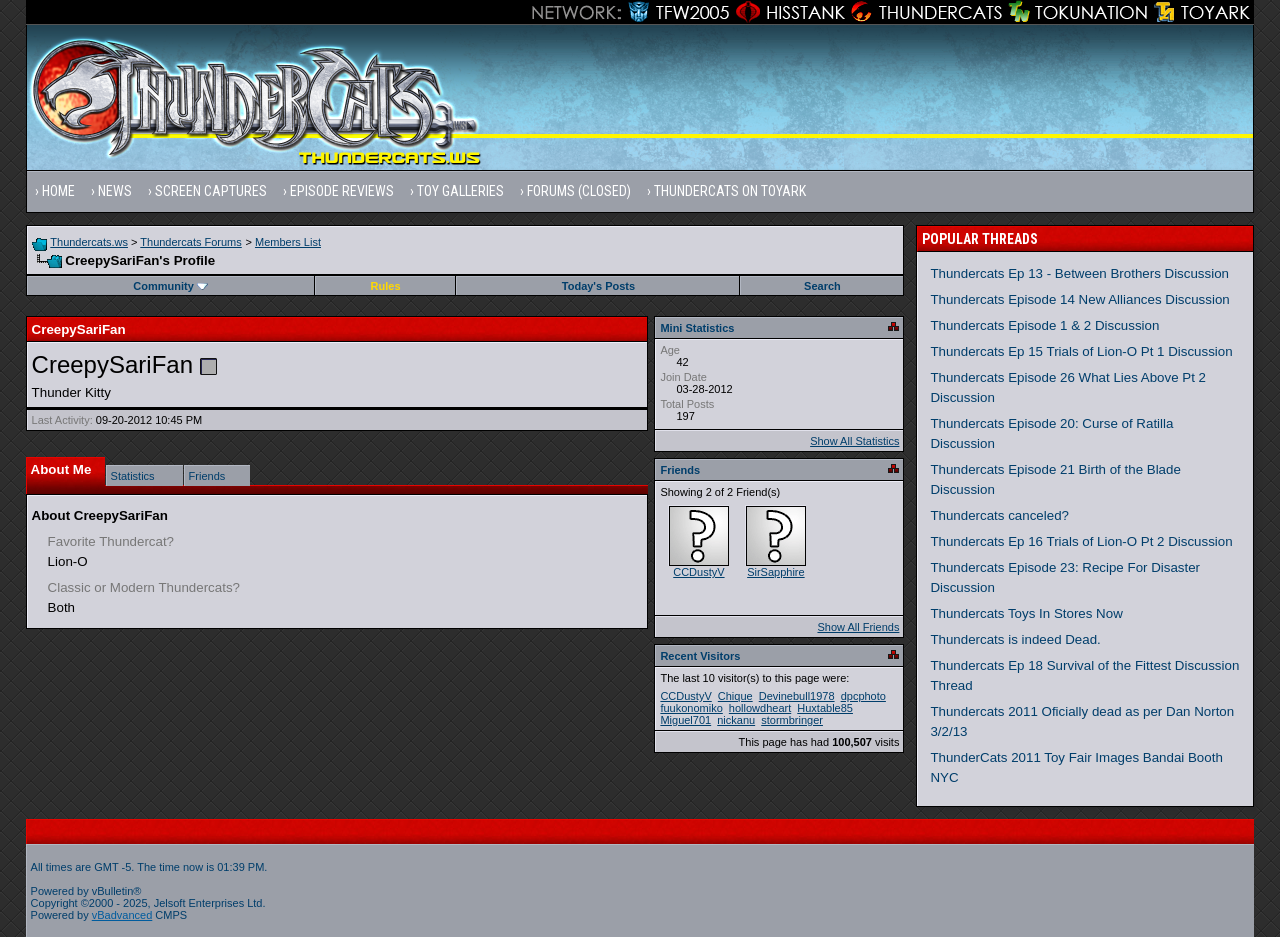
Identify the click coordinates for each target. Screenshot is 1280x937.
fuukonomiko (691, 708)
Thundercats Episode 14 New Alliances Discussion (1079, 299)
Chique (735, 696)
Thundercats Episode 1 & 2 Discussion (1044, 325)
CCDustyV (698, 572)
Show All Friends (858, 627)
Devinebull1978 (797, 696)
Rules (386, 286)
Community (170, 286)
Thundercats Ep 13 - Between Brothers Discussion (1079, 273)
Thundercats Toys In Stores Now (1026, 613)
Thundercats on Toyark (730, 191)
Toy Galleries (460, 191)
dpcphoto (863, 696)
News (115, 191)
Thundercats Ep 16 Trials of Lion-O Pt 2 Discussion (1081, 541)
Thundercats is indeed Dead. (1015, 639)
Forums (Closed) (579, 191)
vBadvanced (122, 915)
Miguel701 (685, 720)
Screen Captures (211, 191)
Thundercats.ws (89, 242)
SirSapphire (775, 572)
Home (58, 191)
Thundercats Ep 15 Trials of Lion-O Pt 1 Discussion (1081, 351)
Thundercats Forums (190, 242)
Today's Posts (598, 286)
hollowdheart (760, 708)
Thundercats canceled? (999, 515)
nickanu (736, 720)
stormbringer (792, 720)
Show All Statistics (854, 441)
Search (822, 286)
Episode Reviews (342, 191)
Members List (288, 242)
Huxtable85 (825, 708)
